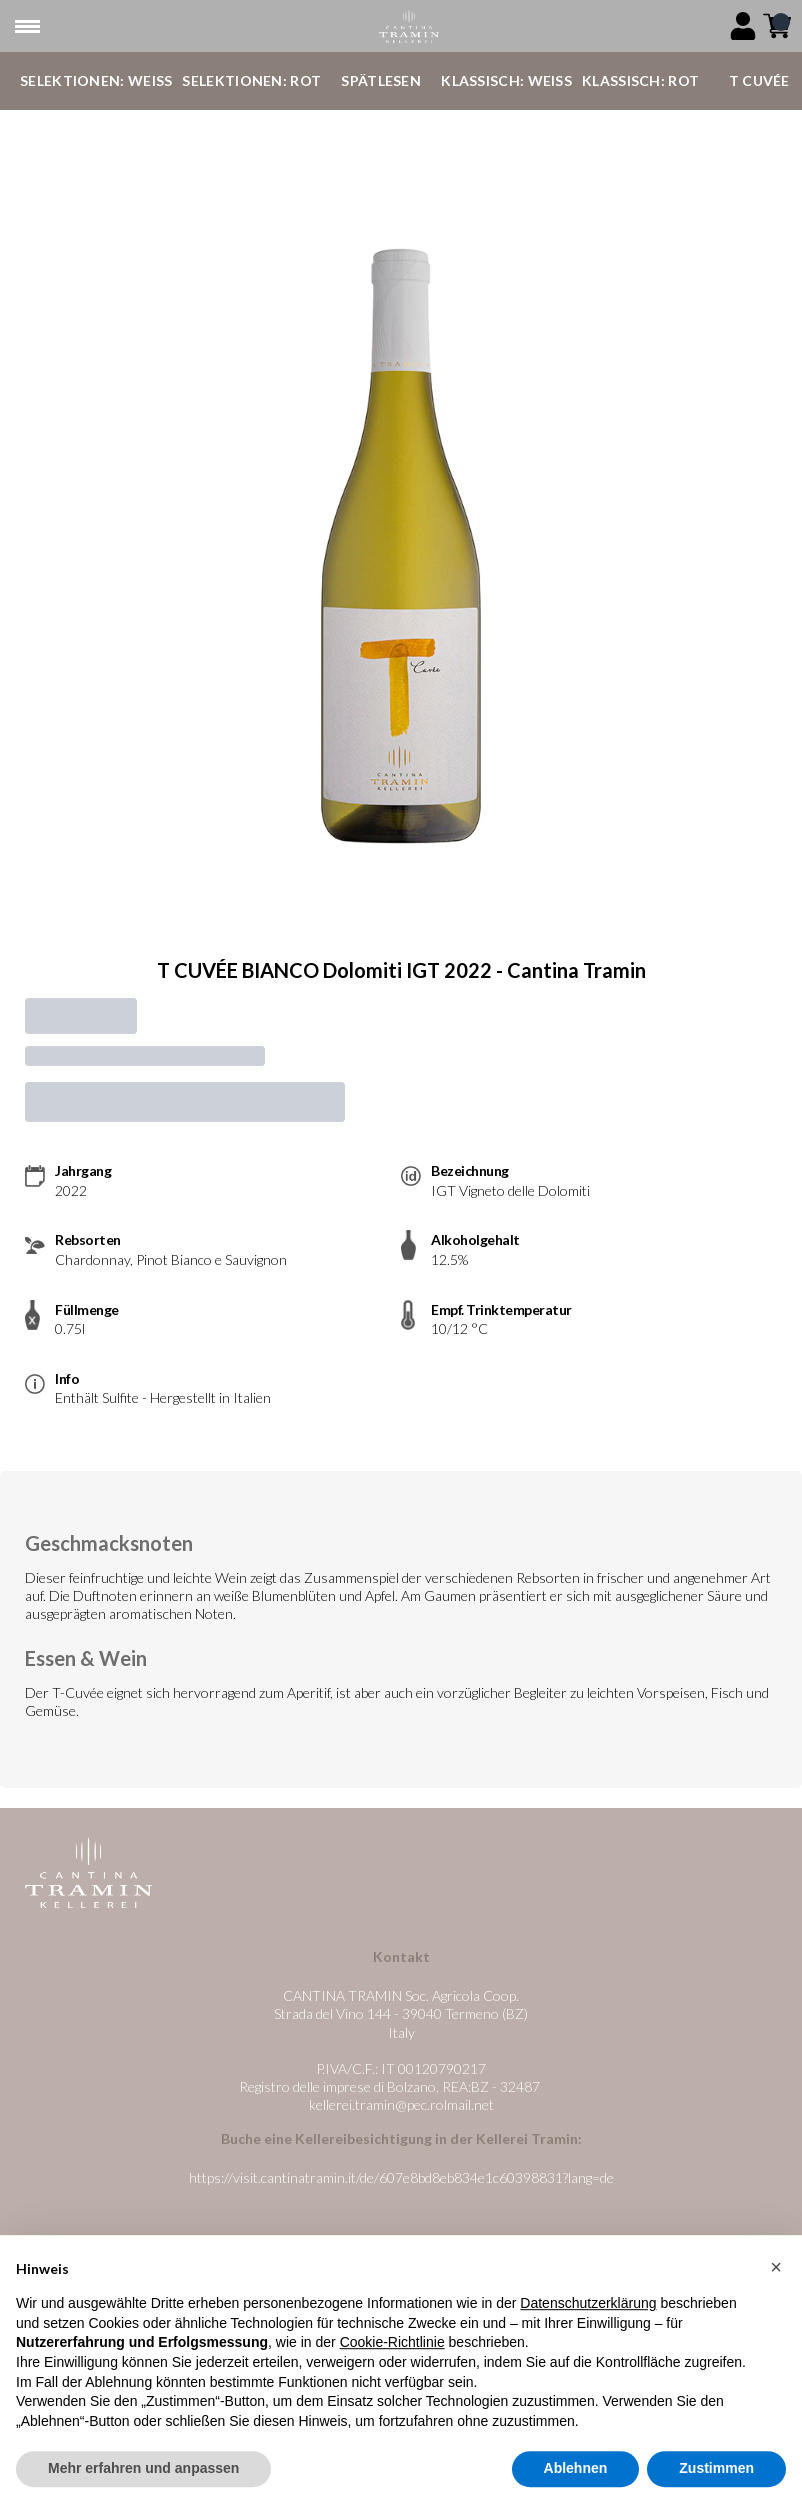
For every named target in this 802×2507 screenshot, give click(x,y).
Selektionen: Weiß (96, 80)
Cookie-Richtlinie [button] (392, 2367)
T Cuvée (759, 80)
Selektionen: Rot (251, 80)
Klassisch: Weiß (506, 80)
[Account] (743, 26)
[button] (776, 2291)
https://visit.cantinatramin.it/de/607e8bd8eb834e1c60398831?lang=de (401, 2177)
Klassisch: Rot (640, 80)
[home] (409, 26)
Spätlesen (381, 80)
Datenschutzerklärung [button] (588, 2327)
